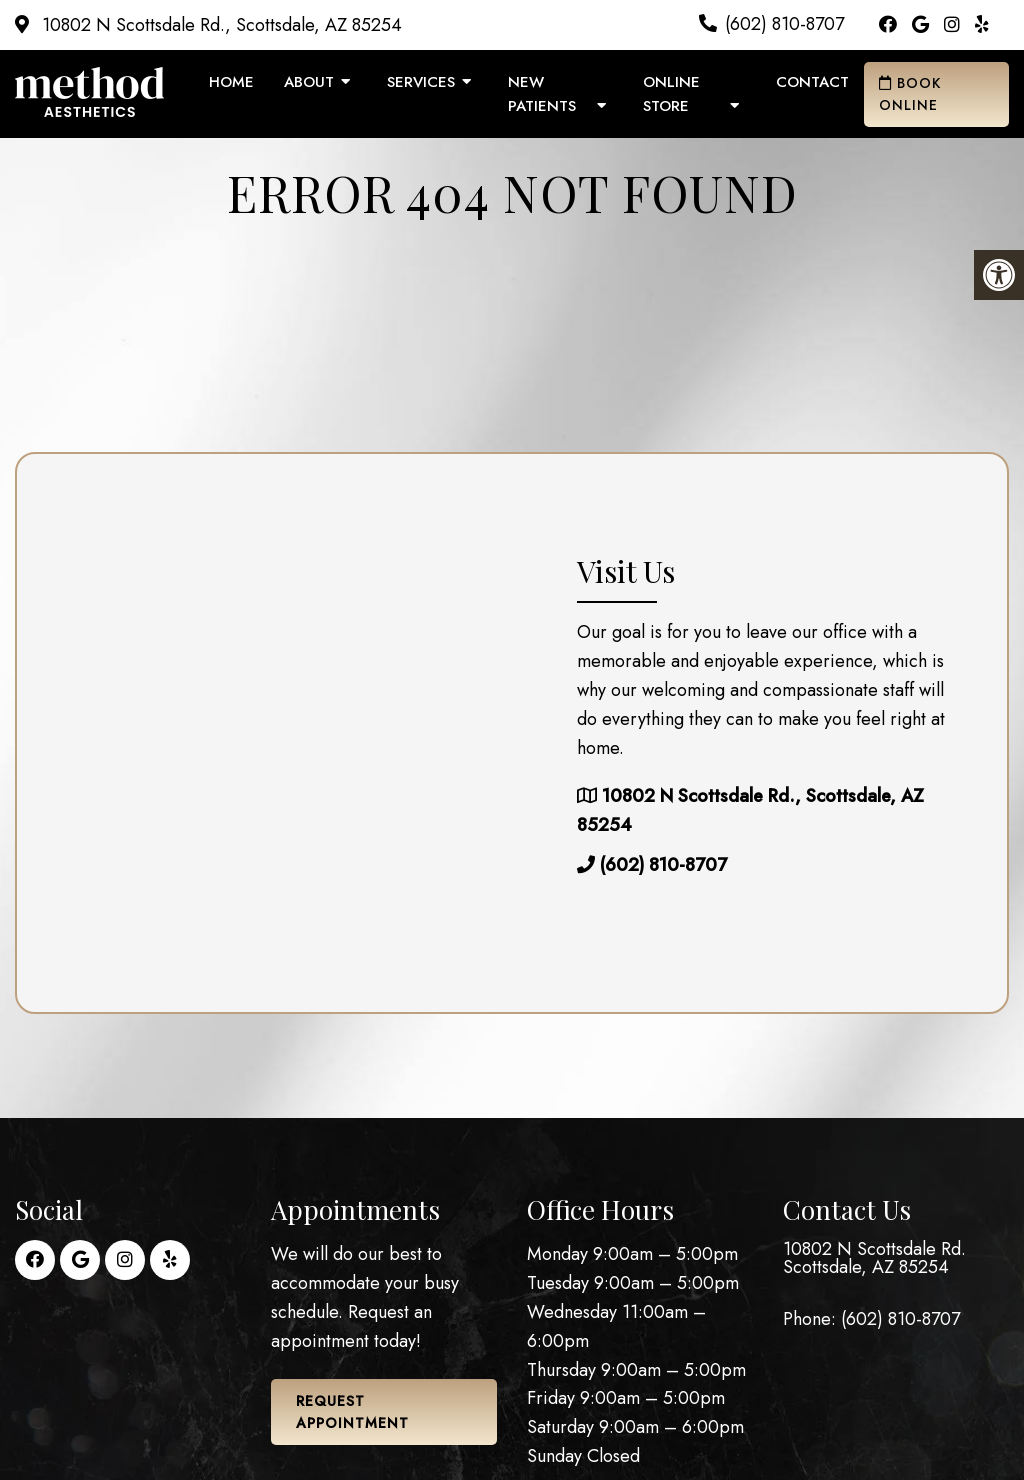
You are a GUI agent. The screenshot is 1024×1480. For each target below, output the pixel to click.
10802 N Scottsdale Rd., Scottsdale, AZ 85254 (219, 25)
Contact (812, 82)
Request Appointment (352, 1412)
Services (421, 82)
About (309, 82)
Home (231, 82)
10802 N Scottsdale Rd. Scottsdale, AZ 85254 (874, 1258)
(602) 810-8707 (784, 24)
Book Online (910, 94)
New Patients (542, 94)
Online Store (671, 94)
